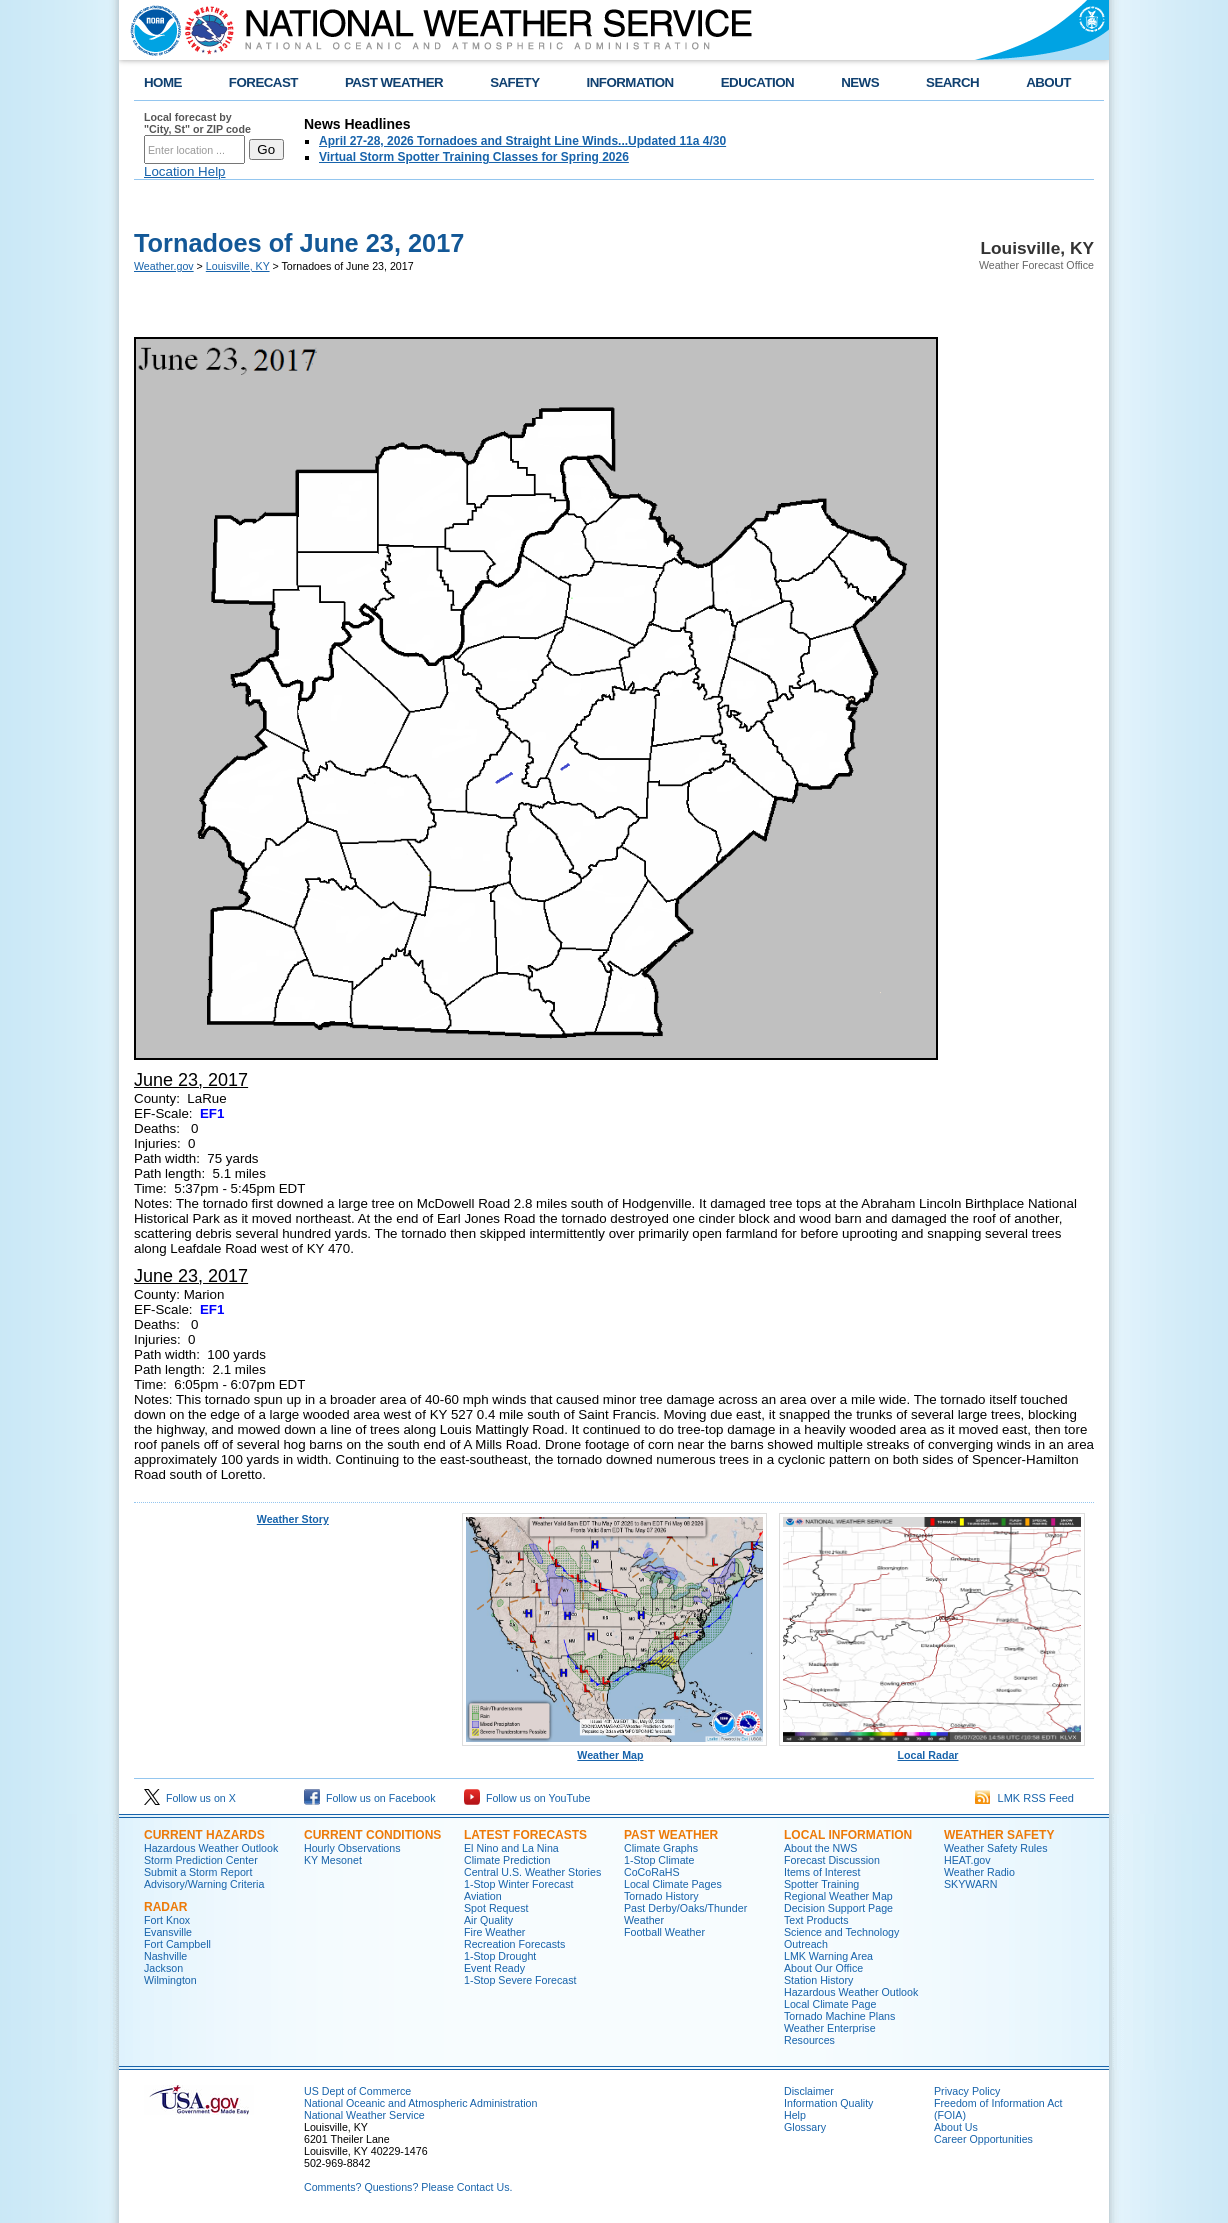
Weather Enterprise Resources (830, 2034)
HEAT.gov (967, 1860)
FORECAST (263, 82)
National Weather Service (364, 2115)
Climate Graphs (661, 1848)
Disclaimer (809, 2091)
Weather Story (293, 1519)
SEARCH (952, 82)
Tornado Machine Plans (839, 2016)
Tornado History (661, 1896)
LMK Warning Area (828, 1956)
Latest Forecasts (525, 1835)
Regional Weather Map (838, 1896)
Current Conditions (372, 1835)
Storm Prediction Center (201, 1860)
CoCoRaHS (652, 1872)
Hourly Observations (352, 1848)
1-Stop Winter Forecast (519, 1884)
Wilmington (170, 1980)
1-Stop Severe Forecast (520, 1980)
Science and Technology (841, 1932)
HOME (163, 82)
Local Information (848, 1835)
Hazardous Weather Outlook (211, 1848)
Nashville (165, 1956)
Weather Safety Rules (995, 1848)
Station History (818, 1980)
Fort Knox (167, 1920)
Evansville (168, 1932)
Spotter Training (821, 1884)
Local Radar (932, 1750)
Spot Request (496, 1908)
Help (795, 2115)
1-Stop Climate (659, 1860)
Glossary (805, 2127)
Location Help (185, 171)
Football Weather (664, 1932)
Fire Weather (494, 1932)
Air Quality (488, 1920)
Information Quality (828, 2103)
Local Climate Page (830, 2004)
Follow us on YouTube (527, 1798)
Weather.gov (164, 266)
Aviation (483, 1896)
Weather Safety (999, 1835)
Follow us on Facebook (370, 1798)
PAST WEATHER (394, 82)
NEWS (860, 82)
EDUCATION (757, 82)
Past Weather (671, 1835)
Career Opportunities (983, 2139)
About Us (956, 2127)
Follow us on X (190, 1798)
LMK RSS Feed (1024, 1798)
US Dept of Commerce (357, 2091)
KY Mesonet (333, 1860)
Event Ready (494, 1968)
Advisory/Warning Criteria (204, 1884)
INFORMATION (630, 82)
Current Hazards (204, 1835)
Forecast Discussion (832, 1860)
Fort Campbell (177, 1944)
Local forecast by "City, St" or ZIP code (197, 123)
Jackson (163, 1968)
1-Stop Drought (500, 1956)
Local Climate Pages (673, 1884)
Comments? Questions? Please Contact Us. (408, 2187)
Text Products (816, 1920)
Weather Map (615, 1750)
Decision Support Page (838, 1908)
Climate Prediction (507, 1860)
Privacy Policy (967, 2091)
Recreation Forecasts (514, 1944)
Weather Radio (979, 1872)
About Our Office (823, 1968)
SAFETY (514, 82)
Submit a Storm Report (198, 1872)
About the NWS (820, 1848)
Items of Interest (822, 1872)
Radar (165, 1907)
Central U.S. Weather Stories (532, 1872)
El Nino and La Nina (511, 1848)
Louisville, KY (238, 266)
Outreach (806, 1944)
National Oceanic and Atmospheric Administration (420, 2103)
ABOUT (1048, 82)
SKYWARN (970, 1884)
